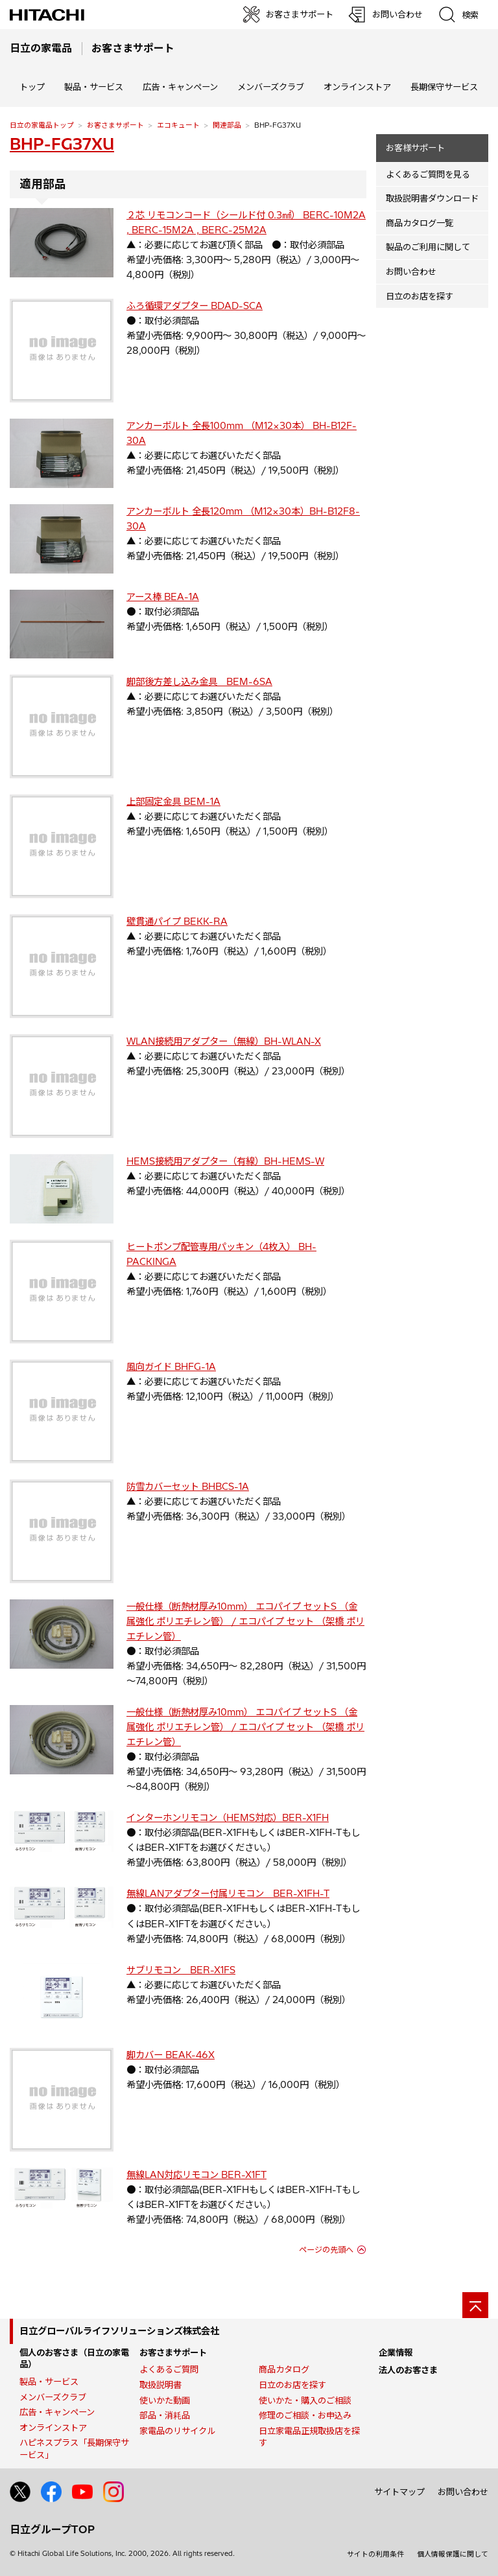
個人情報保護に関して (452, 2554)
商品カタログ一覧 (419, 223)
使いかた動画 (164, 2400)
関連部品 (227, 125)
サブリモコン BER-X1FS (180, 1970)
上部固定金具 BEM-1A (173, 801)
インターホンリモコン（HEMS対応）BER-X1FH (227, 1818)
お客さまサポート (115, 125)
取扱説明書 (160, 2385)
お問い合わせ (411, 271)
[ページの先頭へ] (475, 2305)
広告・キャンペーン (57, 2412)
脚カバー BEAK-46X (170, 2055)
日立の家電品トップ (42, 125)
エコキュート (178, 125)
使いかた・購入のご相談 (305, 2400)
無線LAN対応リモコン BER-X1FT (196, 2175)
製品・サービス (48, 2381)
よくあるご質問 (168, 2369)
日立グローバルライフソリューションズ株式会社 (119, 2331)
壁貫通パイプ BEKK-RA (177, 921)
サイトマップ (399, 2492)
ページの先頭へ (326, 2250)
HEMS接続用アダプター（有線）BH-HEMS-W (225, 1161)
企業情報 (395, 2352)
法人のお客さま (408, 2370)
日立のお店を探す (419, 296)
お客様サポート (415, 148)
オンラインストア (357, 87)
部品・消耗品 (164, 2415)
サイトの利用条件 (375, 2554)
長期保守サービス (444, 87)
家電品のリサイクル (177, 2431)
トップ (32, 87)
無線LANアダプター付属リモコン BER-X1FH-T (227, 1893)
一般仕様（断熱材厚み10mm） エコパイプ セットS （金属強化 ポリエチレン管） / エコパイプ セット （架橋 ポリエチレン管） (245, 1621)
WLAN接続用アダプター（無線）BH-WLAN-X (223, 1041)
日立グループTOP (52, 2529)
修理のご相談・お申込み (305, 2415)
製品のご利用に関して (428, 247)
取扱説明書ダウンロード (432, 198)
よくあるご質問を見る (428, 174)
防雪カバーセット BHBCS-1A (187, 1486)
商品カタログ (284, 2369)
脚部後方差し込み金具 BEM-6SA (199, 682)
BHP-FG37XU (62, 144)
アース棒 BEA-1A (162, 597)
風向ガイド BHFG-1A (171, 1367)
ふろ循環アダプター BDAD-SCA (194, 306)
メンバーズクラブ (270, 87)
